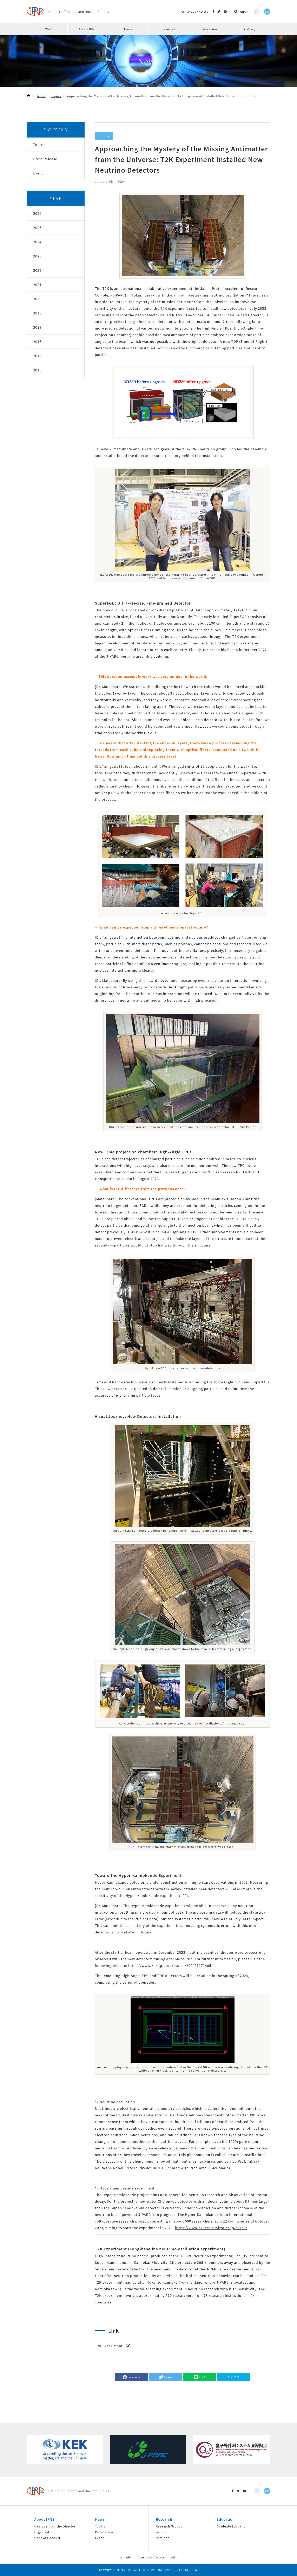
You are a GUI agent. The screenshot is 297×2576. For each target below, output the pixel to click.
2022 (37, 270)
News (128, 29)
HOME (47, 29)
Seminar (162, 2538)
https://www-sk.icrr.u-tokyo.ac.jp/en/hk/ (211, 2227)
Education (209, 29)
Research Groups (169, 2526)
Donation (126, 2557)
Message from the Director (54, 2526)
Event (99, 2538)
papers (161, 2532)
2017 (37, 341)
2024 (37, 241)
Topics (100, 2526)
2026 (37, 213)
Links (173, 2557)
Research (169, 29)
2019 (37, 313)
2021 (37, 284)
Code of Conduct (47, 2538)
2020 (37, 298)
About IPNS (88, 29)
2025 (37, 227)
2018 (37, 327)
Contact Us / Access (194, 11)
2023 (37, 256)
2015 (37, 370)
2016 (37, 355)
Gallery (250, 29)
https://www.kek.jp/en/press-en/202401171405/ (170, 1965)
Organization (44, 2532)
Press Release (106, 2532)
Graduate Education (232, 2526)
